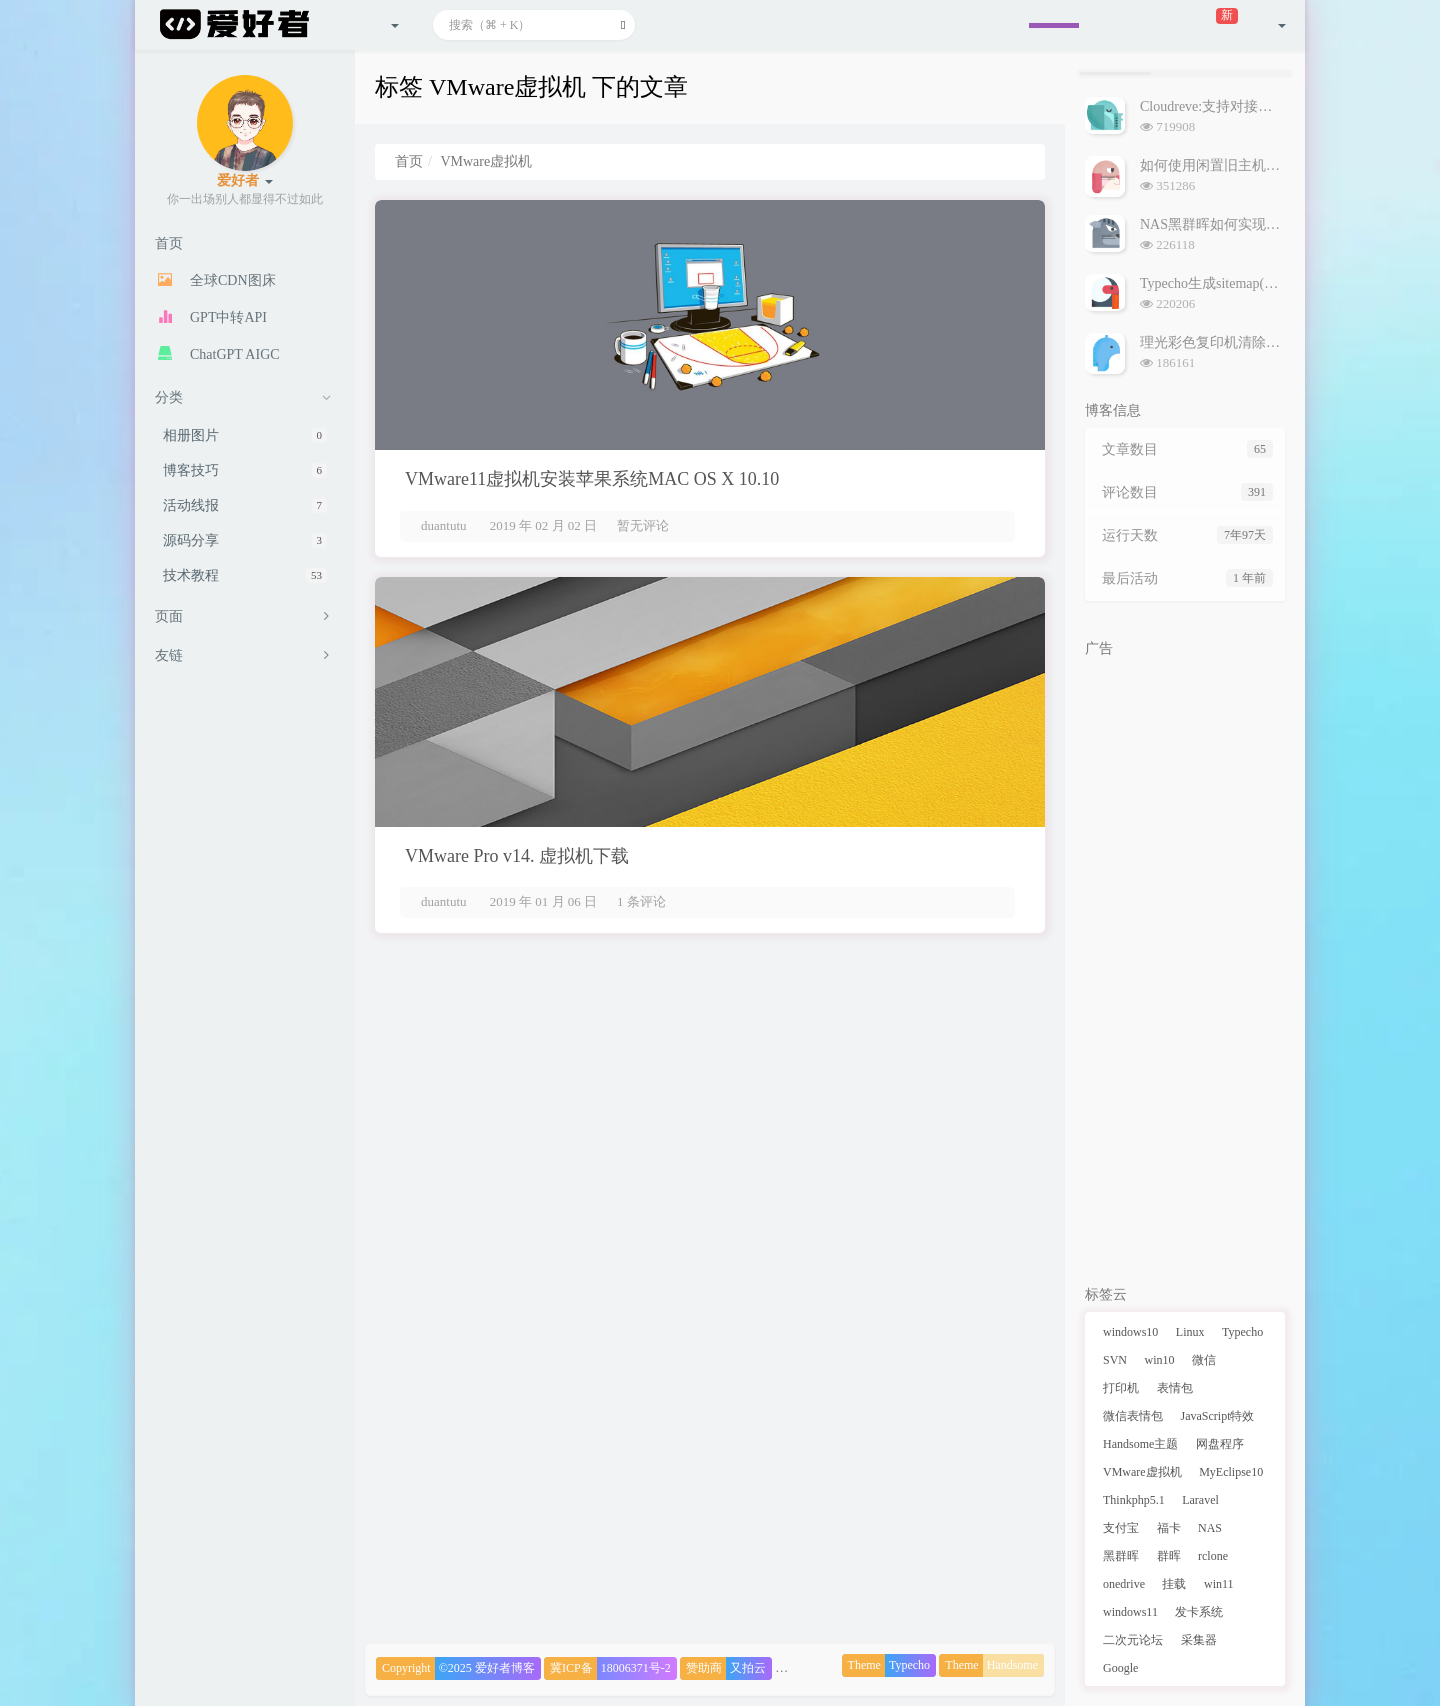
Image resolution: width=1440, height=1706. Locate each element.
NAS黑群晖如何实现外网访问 (1231, 224)
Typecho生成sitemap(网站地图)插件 (1246, 283)
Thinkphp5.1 (1134, 1500)
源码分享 (245, 540)
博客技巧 (245, 470)
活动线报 (245, 505)
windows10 (1130, 1332)
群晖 (1169, 1556)
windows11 (1130, 1612)
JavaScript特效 (1218, 1416)
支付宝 (1121, 1528)
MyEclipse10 (1231, 1472)
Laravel (1200, 1500)
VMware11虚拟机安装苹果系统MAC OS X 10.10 (592, 479)
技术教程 (245, 575)
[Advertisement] (1185, 967)
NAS (1210, 1528)
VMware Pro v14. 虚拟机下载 (517, 856)
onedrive (1124, 1584)
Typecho (1242, 1332)
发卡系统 (1199, 1612)
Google (1120, 1668)
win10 (1160, 1360)
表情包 (1175, 1388)
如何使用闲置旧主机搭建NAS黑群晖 (1252, 165)
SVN (1115, 1360)
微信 (1204, 1360)
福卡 (1169, 1528)
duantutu (444, 525)
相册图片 (245, 435)
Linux (1190, 1332)
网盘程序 (1220, 1444)
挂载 (1174, 1584)
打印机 (1121, 1388)
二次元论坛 (1133, 1640)
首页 (409, 161)
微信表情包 (1133, 1416)
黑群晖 (1121, 1556)
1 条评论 (641, 901)
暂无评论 (643, 525)
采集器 (1199, 1640)
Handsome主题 (1140, 1444)
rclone (1213, 1556)
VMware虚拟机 (1142, 1472)
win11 (1219, 1584)
